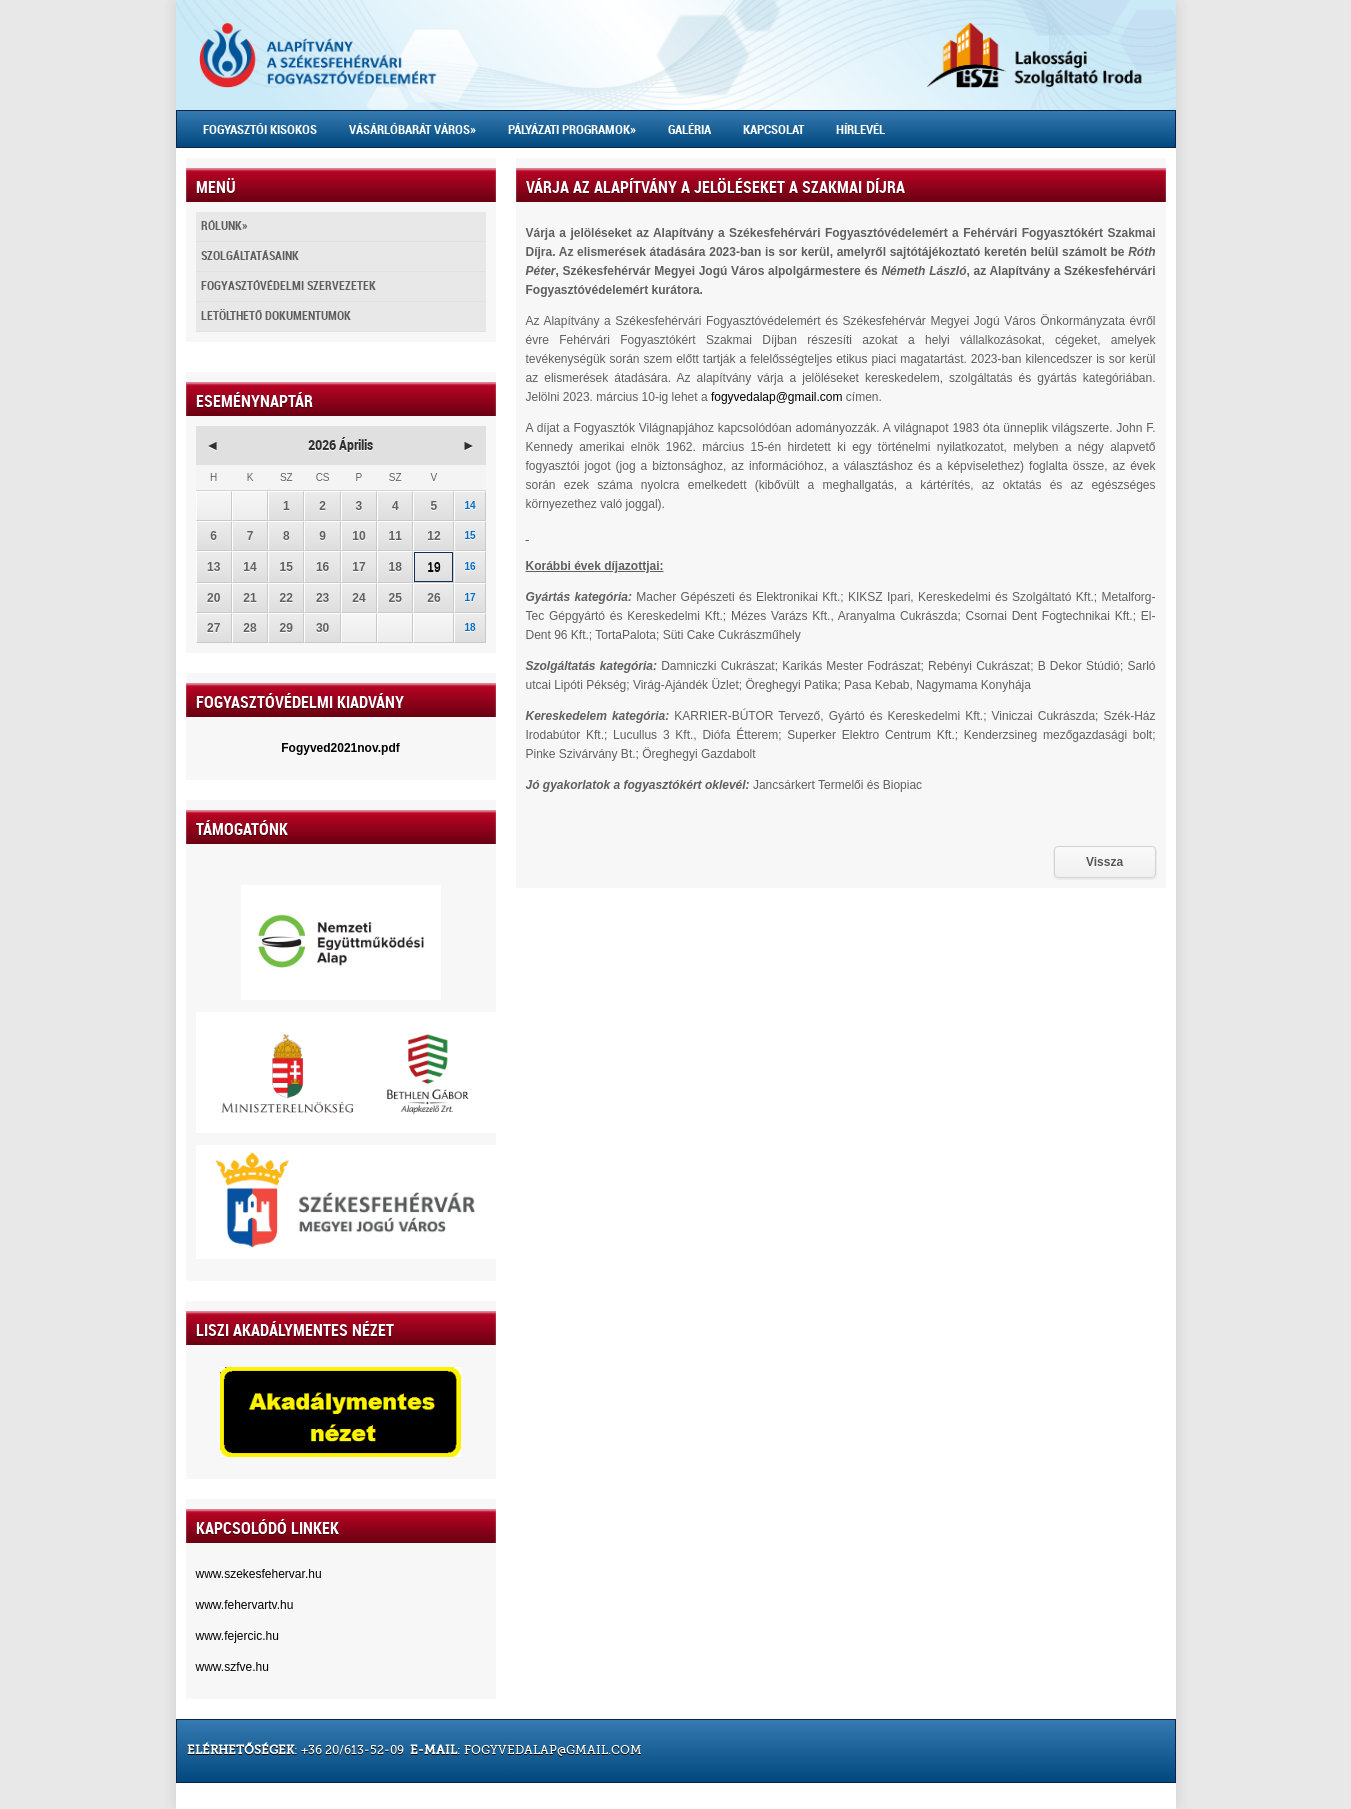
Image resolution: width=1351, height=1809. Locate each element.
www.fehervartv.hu (245, 1605)
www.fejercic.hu (237, 1636)
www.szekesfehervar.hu (259, 1574)
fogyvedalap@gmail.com (777, 397)
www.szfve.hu (232, 1667)
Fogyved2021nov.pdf (340, 748)
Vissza (1104, 862)
